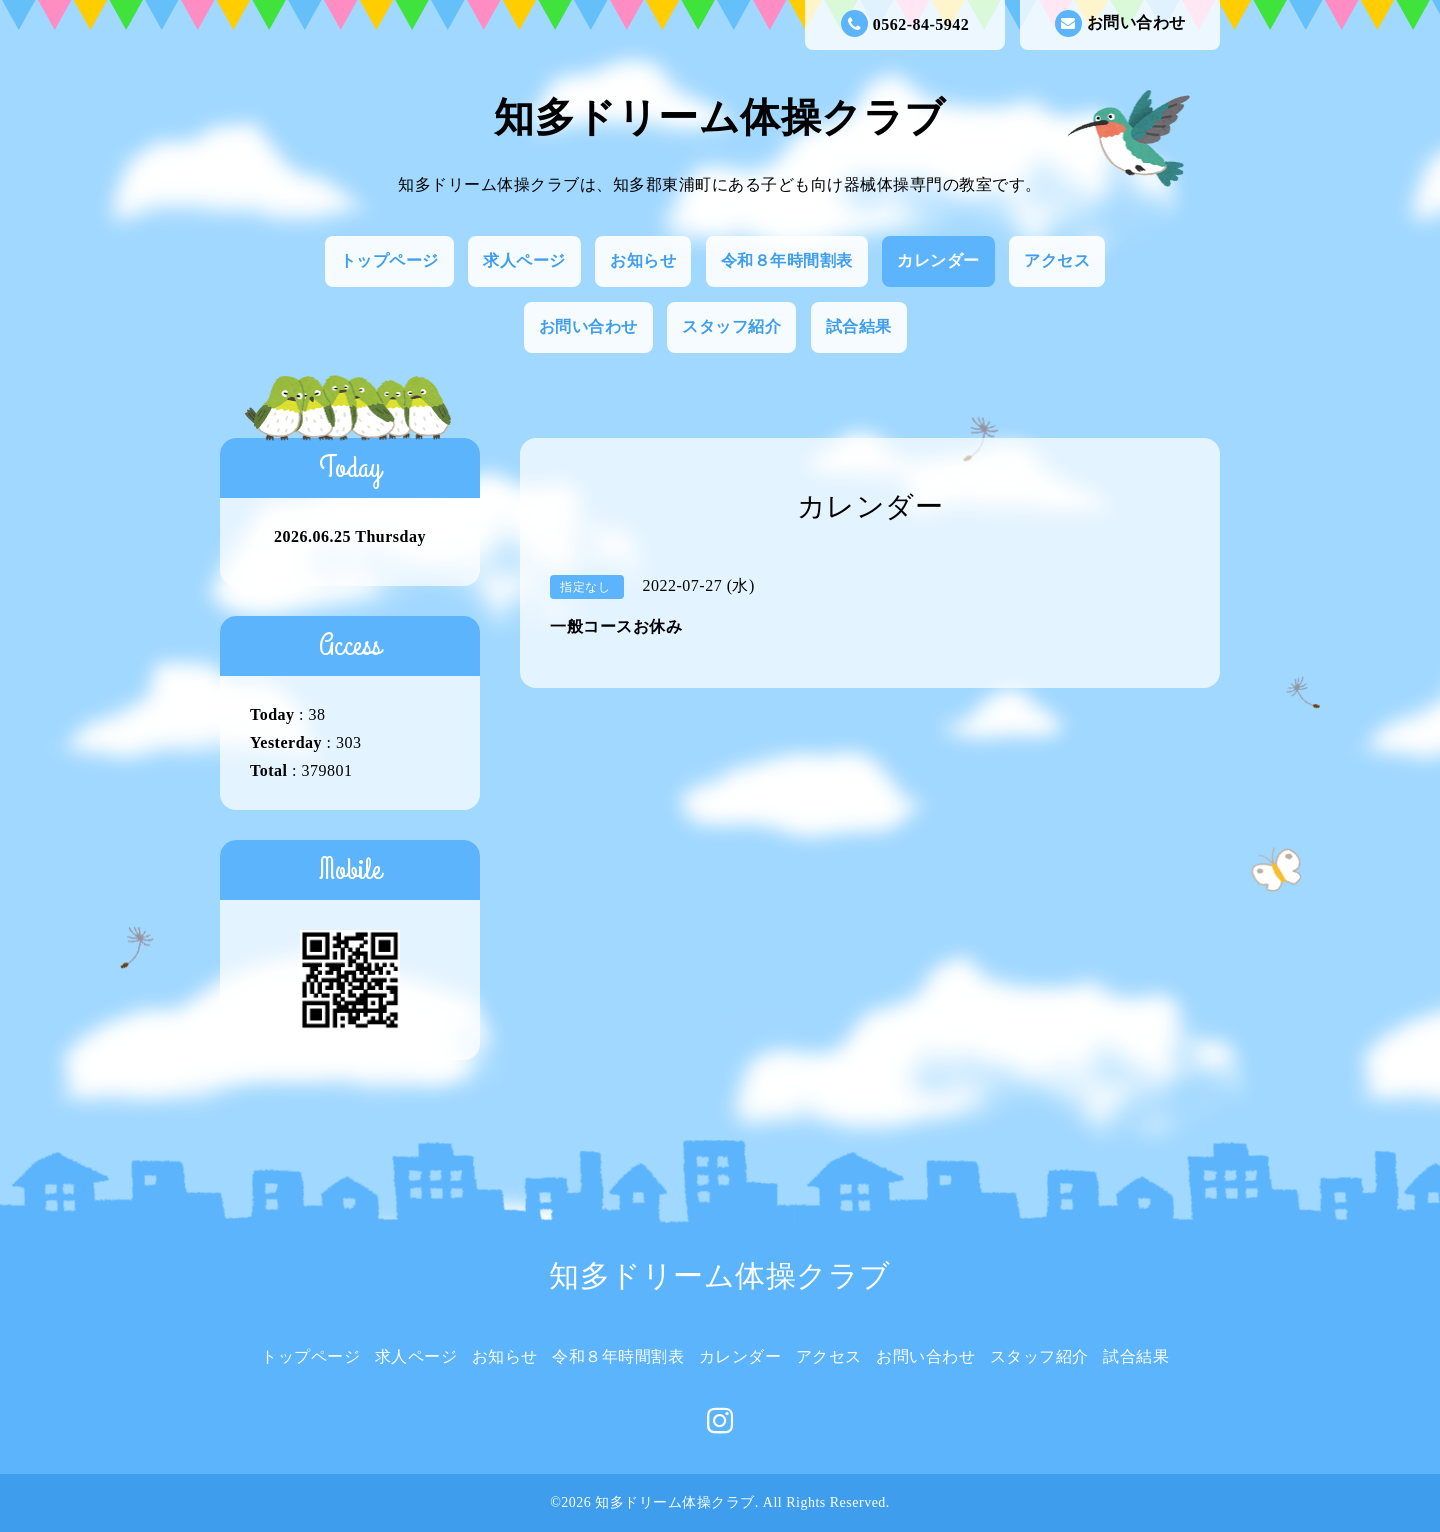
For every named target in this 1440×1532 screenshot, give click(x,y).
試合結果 (859, 326)
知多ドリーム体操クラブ (720, 117)
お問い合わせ (1120, 23)
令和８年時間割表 (787, 260)
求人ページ (524, 260)
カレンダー (938, 260)
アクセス (1057, 260)
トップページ (389, 260)
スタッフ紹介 (731, 326)
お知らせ (643, 260)
